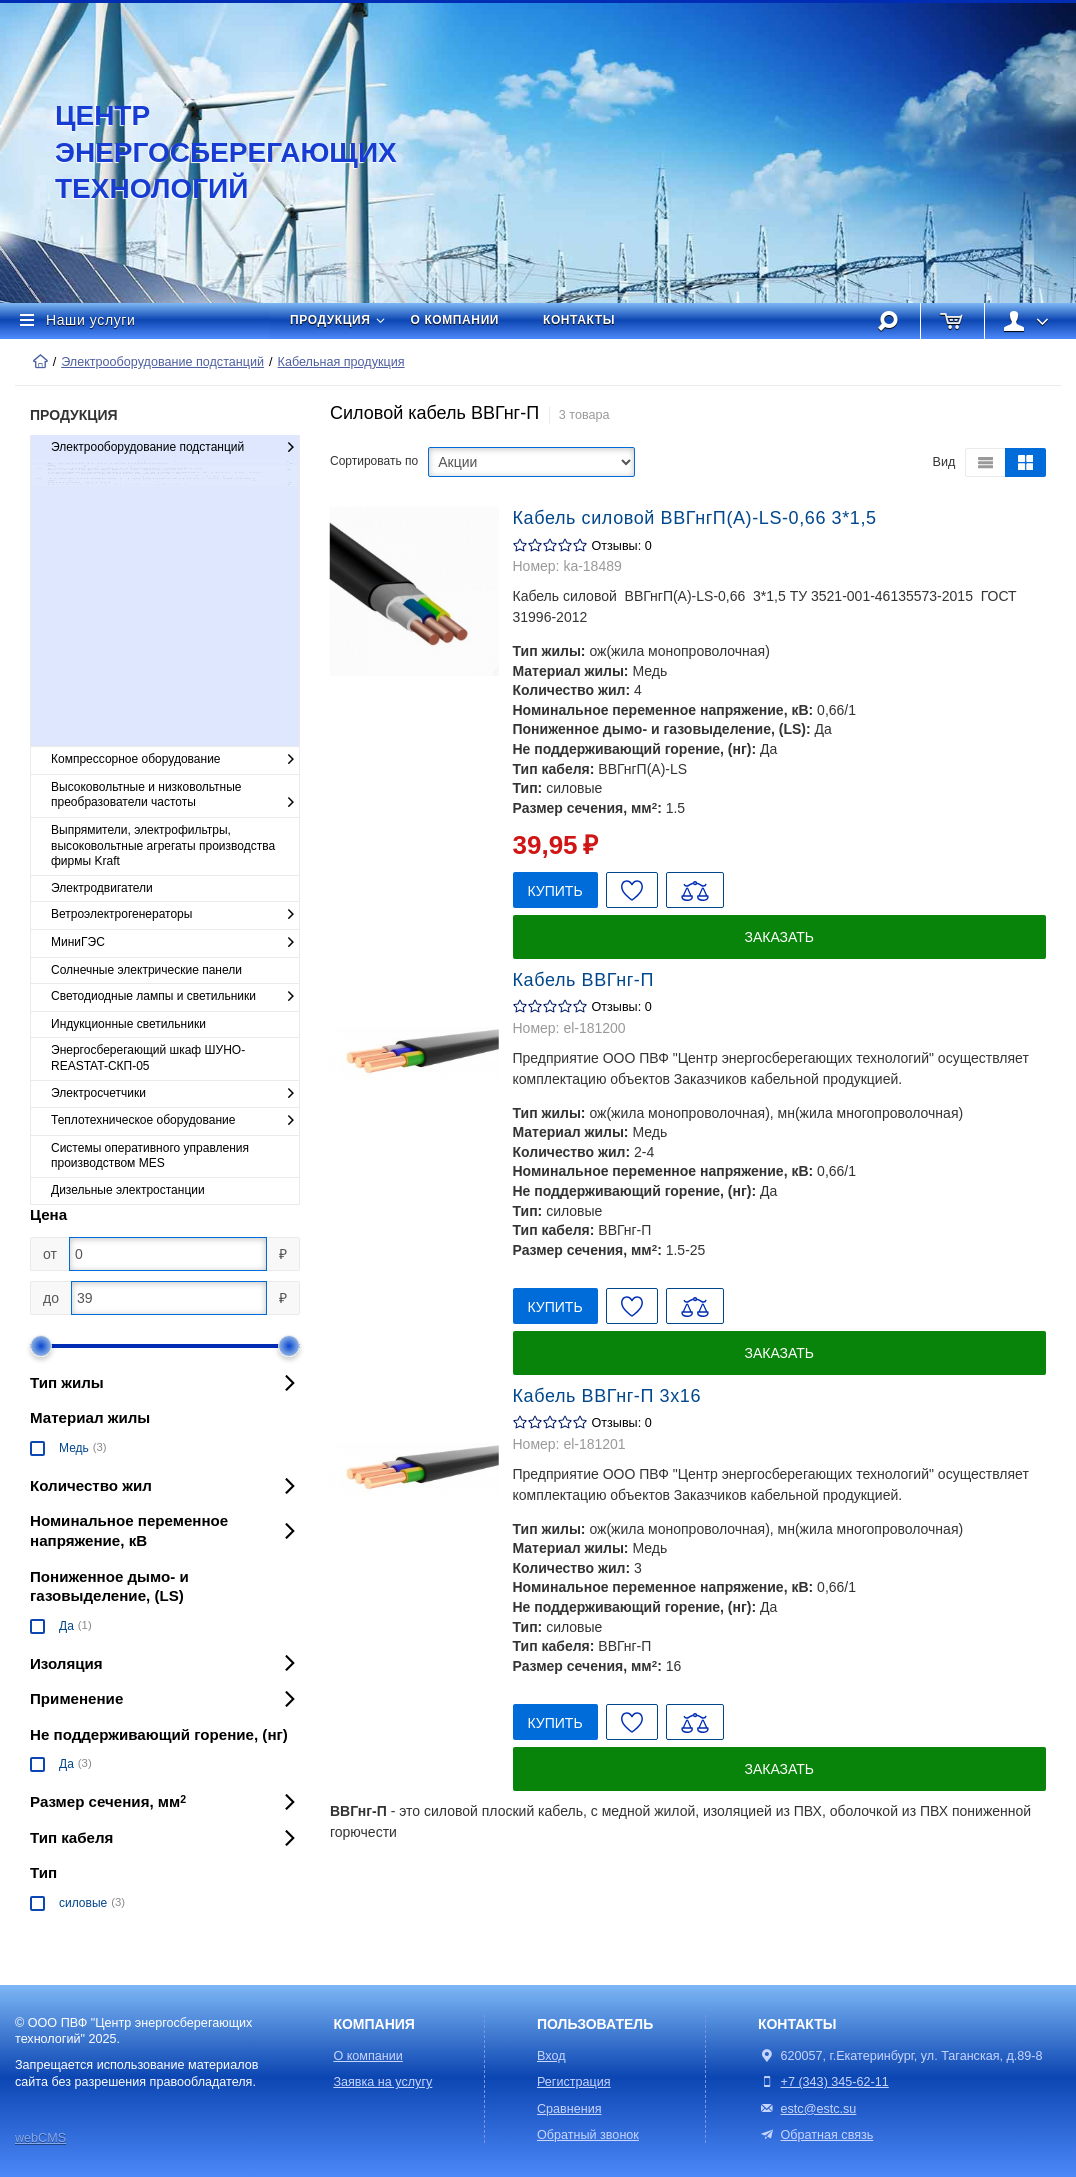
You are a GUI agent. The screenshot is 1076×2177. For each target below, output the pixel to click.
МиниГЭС (175, 943)
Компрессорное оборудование (175, 760)
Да (66, 1626)
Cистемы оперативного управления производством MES (150, 1156)
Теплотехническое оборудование (175, 1121)
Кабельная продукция (341, 362)
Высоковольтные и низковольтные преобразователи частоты (175, 795)
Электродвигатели (102, 888)
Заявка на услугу (382, 2082)
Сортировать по (374, 461)
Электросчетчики (175, 1094)
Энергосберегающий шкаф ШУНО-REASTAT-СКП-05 (148, 1058)
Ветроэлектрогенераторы (175, 915)
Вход (551, 2056)
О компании (455, 320)
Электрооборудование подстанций (162, 362)
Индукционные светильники (128, 1024)
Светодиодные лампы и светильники (175, 997)
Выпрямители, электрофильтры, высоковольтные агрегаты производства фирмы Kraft (163, 845)
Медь (74, 1448)
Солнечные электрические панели (146, 970)
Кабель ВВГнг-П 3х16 (607, 1396)
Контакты (579, 320)
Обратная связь (815, 2135)
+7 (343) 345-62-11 (835, 2082)
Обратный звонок (588, 2135)
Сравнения (569, 2109)
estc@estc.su (819, 2109)
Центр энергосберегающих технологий (205, 152)
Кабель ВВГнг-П (583, 980)
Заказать (779, 937)
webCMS (40, 2138)
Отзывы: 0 (622, 546)
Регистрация (574, 2082)
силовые (83, 1903)
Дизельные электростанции (128, 1190)
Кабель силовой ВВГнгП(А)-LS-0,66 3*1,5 (695, 518)
